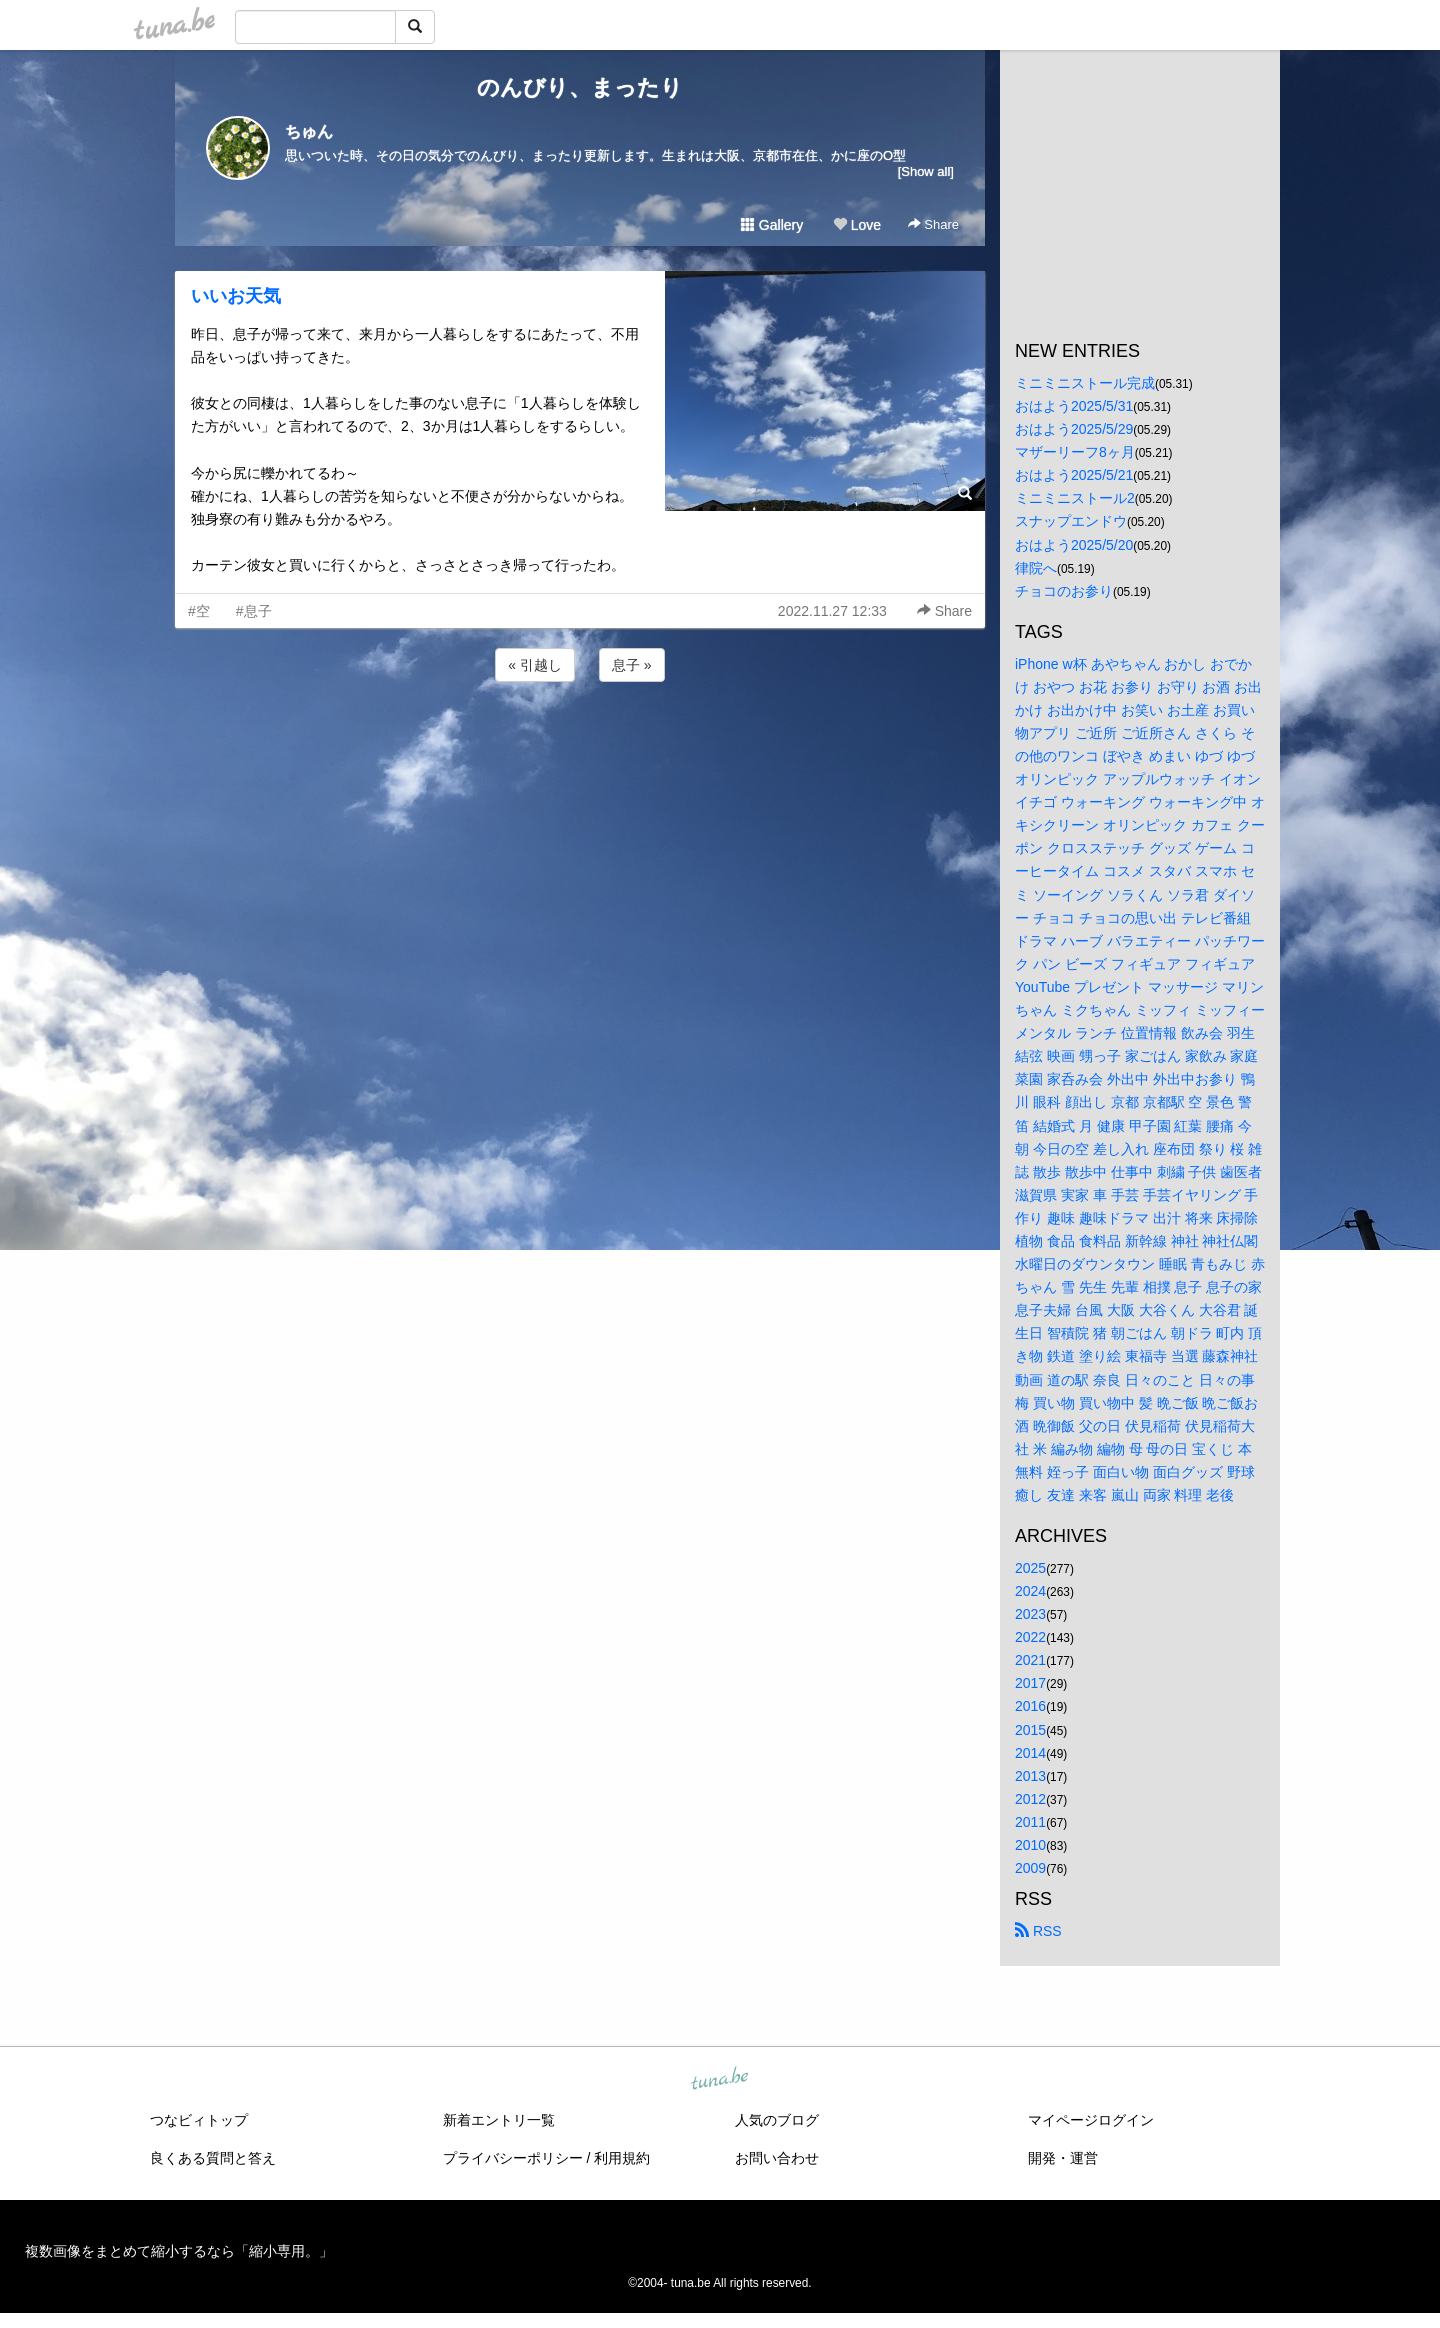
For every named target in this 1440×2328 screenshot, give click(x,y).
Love (857, 225)
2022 (1030, 1637)
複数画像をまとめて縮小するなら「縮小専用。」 (179, 2251)
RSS (1038, 1931)
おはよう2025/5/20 (1074, 545)
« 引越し (535, 665)
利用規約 (622, 2158)
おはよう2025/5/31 (1074, 406)
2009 (1030, 1868)
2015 (1030, 1730)
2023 (1030, 1614)
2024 (1030, 1591)
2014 (1030, 1753)
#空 (199, 611)
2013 (1030, 1776)
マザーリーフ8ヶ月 (1075, 452)
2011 (1030, 1822)
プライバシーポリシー (513, 2158)
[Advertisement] (580, 740)
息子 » (632, 665)
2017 (1030, 1683)
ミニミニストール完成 (1085, 383)
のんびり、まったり (580, 87)
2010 (1030, 1845)
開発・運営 (1063, 2158)
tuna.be (719, 2080)
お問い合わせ (777, 2158)
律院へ (1036, 568)
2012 (1030, 1799)
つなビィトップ (199, 2120)
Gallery (772, 225)
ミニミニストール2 (1075, 498)
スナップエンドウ (1071, 521)
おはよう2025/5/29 (1074, 429)
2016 (1030, 1706)
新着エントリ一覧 (499, 2120)
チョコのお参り (1064, 591)
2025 (1030, 1568)
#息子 (254, 611)
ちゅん (309, 131)
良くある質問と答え (213, 2158)
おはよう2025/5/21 (1074, 475)
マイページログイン (1091, 2120)
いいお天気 (236, 296)
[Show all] (926, 171)
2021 (1030, 1660)
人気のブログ (777, 2120)
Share (933, 224)
